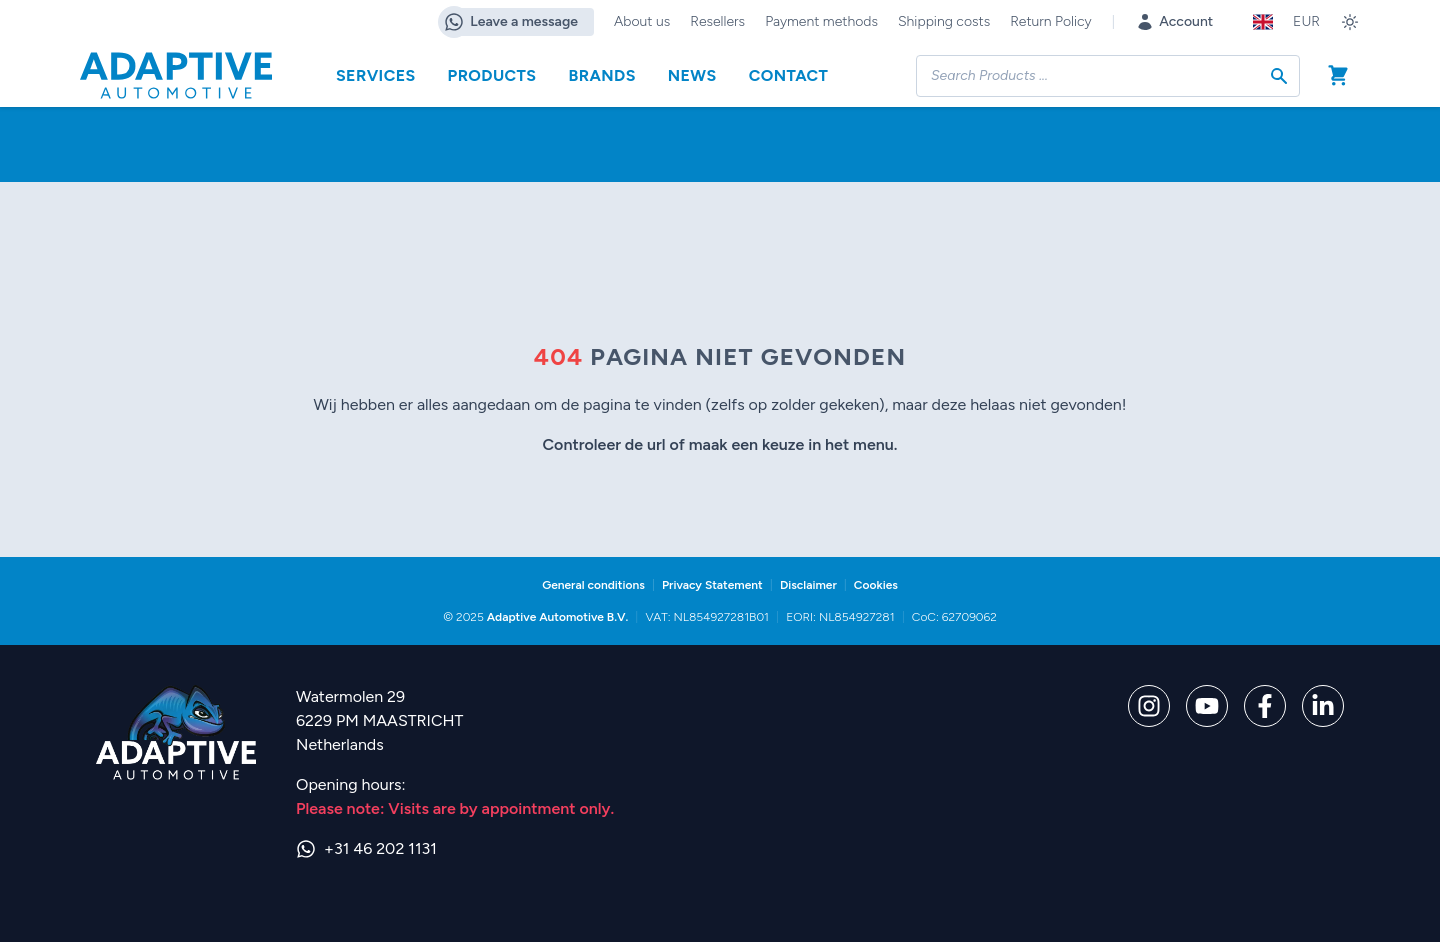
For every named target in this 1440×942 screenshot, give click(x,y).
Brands (601, 75)
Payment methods (821, 21)
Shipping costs (944, 21)
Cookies (876, 585)
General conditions (593, 585)
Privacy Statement (712, 585)
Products (492, 75)
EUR (1306, 21)
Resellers (717, 21)
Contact (789, 75)
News (692, 75)
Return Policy (1050, 21)
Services (376, 75)
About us (642, 21)
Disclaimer (808, 585)
